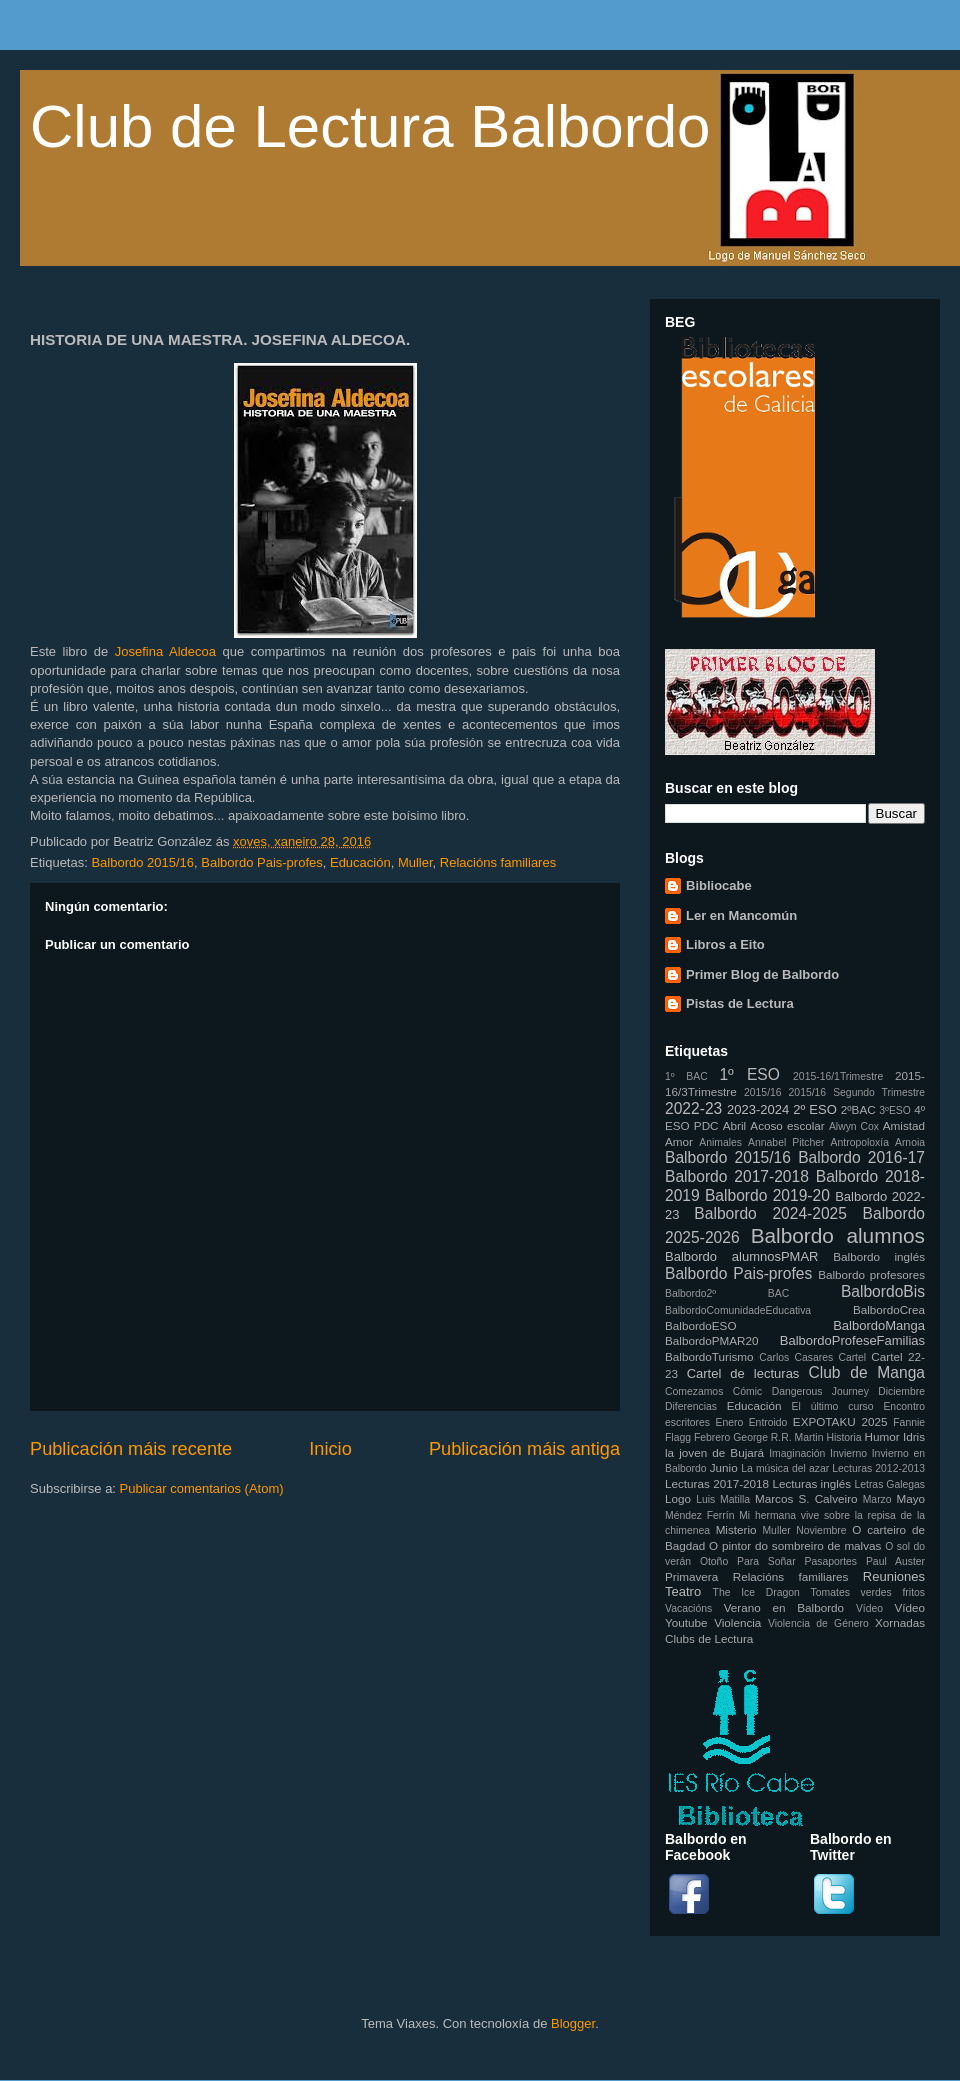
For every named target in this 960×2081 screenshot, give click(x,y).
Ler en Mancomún (741, 915)
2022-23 (693, 1108)
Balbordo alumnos (838, 1235)
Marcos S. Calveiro (806, 1498)
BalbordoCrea (889, 1309)
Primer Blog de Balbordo (762, 974)
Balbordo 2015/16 (142, 862)
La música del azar (785, 1468)
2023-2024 (758, 1109)
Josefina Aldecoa (165, 651)
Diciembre (901, 1391)
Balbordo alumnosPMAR (742, 1256)
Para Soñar (766, 1561)
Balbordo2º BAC (727, 1293)
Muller (415, 862)
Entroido (768, 1422)
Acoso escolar (787, 1125)
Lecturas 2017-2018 (717, 1483)
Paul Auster (895, 1561)
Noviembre (821, 1530)
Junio (724, 1467)
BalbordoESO (700, 1325)
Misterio (736, 1529)
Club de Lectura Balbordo (370, 126)
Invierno (848, 1453)
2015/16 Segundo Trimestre (857, 1092)
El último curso (833, 1406)
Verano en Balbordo (784, 1607)
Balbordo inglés (879, 1256)
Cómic (747, 1391)
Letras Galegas (889, 1484)
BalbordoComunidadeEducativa (738, 1310)
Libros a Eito (725, 944)
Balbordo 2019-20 (767, 1195)
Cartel (852, 1357)
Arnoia (910, 1142)
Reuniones (894, 1576)
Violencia (737, 1622)
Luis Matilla (723, 1499)
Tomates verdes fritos (868, 1592)
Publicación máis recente (131, 1449)
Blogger (573, 2023)
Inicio (330, 1449)
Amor (679, 1141)
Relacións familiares (498, 862)
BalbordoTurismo (709, 1356)
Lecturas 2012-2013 (878, 1468)
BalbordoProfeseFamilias (852, 1340)
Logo (678, 1498)
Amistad (904, 1125)
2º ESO (815, 1109)
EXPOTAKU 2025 (840, 1421)
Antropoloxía (860, 1142)
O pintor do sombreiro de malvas (795, 1545)
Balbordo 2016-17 (861, 1157)
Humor (882, 1436)
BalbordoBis (883, 1291)
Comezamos (694, 1391)
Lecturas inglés (811, 1483)
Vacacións (688, 1608)
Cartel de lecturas (743, 1373)
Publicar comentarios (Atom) (202, 1488)
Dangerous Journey (820, 1391)
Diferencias (691, 1406)
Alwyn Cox (854, 1126)
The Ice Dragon (756, 1592)
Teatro (683, 1591)
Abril (734, 1125)
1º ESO (749, 1074)
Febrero (712, 1437)
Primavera (691, 1576)
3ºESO (895, 1110)
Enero (730, 1422)
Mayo (910, 1498)
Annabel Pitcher (786, 1142)
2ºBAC (858, 1109)
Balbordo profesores (871, 1274)
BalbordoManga (879, 1325)
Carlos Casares (796, 1357)
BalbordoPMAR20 (712, 1340)
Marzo (877, 1499)
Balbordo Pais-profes (261, 862)
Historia (843, 1437)
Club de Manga (866, 1372)
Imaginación (797, 1453)
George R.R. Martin (778, 1437)
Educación (360, 862)
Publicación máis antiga (524, 1449)
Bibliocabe (719, 885)
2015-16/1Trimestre (838, 1076)
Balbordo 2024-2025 (770, 1213)
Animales (720, 1142)
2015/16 (763, 1092)
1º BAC (686, 1076)
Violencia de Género (818, 1623)
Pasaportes (830, 1561)
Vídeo (869, 1608)
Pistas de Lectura (740, 1003)
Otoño (714, 1561)
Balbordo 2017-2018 (737, 1176)
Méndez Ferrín (699, 1515)
